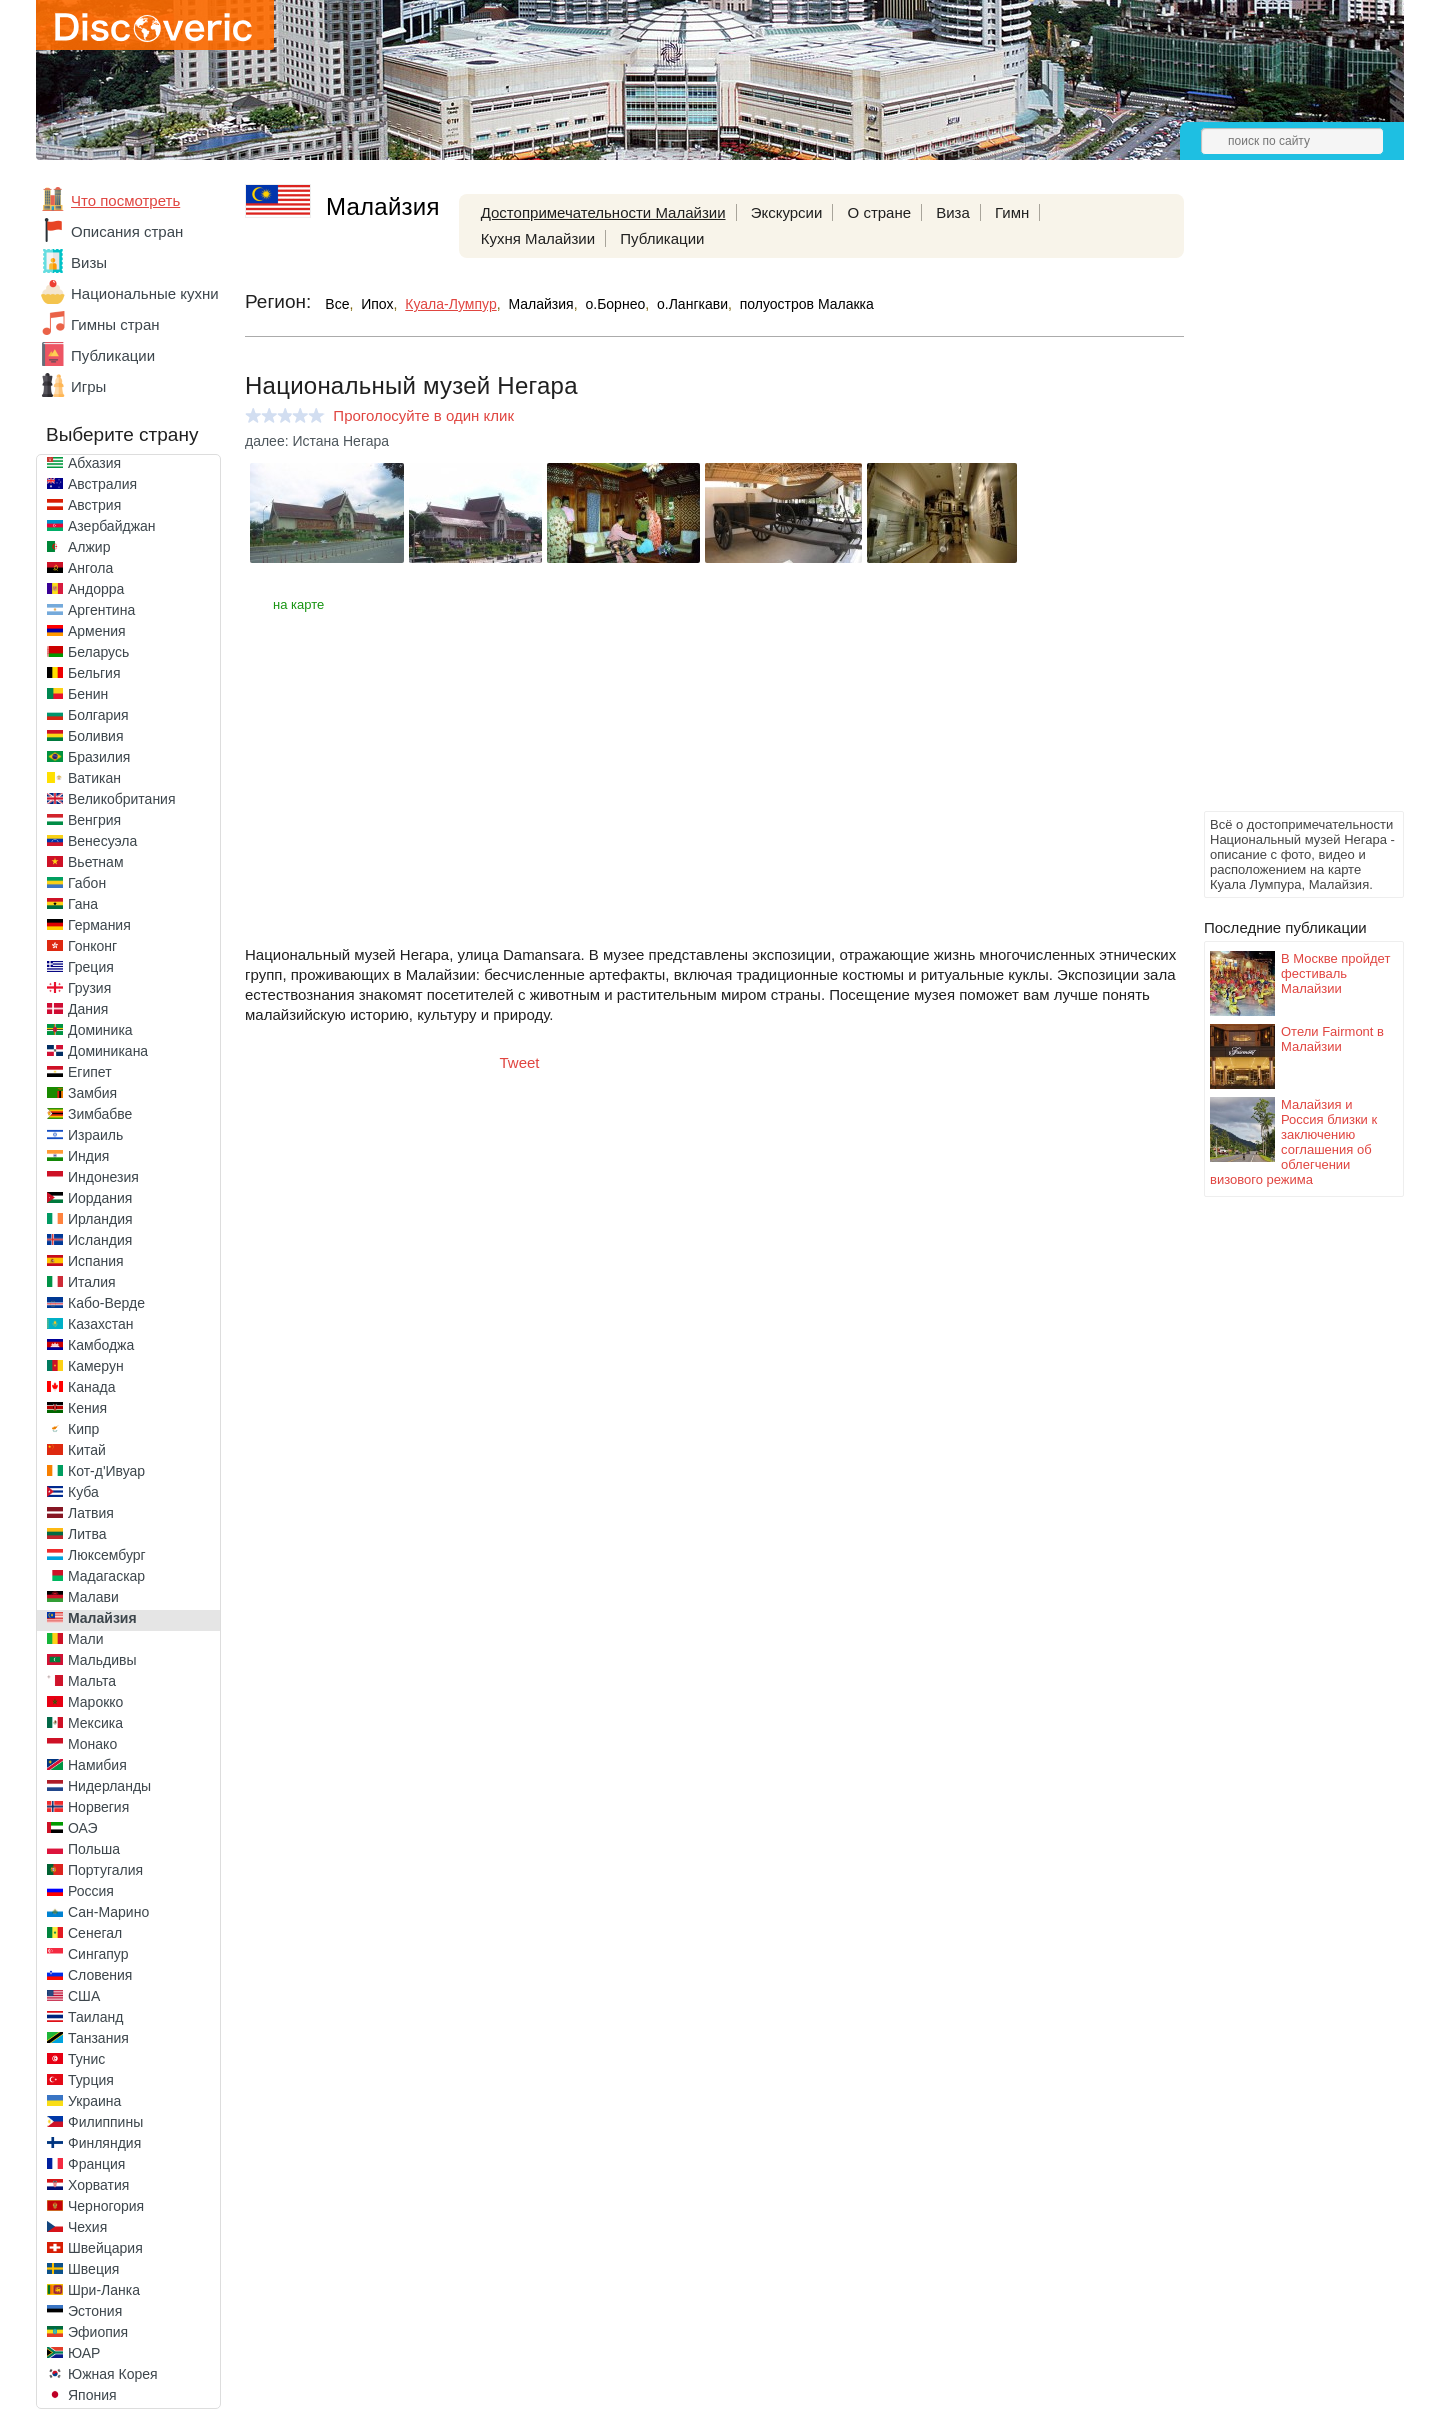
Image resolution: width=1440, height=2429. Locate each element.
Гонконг (92, 946)
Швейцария (105, 2248)
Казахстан (101, 1324)
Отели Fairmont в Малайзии (1332, 1039)
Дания (88, 1009)
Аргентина (101, 610)
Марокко (95, 1702)
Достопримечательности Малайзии (603, 212)
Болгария (98, 715)
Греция (91, 967)
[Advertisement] (1284, 506)
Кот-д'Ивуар (106, 1471)
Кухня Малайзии (538, 238)
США (84, 1996)
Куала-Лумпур (450, 304)
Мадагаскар (106, 1576)
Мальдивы (102, 1660)
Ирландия (100, 1219)
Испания (96, 1261)
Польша (94, 1849)
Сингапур (98, 1954)
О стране (880, 212)
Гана (83, 904)
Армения (97, 631)
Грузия (89, 988)
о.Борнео (615, 304)
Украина (94, 2101)
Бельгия (94, 673)
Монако (92, 1744)
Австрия (94, 505)
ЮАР (84, 2353)
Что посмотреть (125, 200)
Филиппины (105, 2122)
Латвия (91, 1513)
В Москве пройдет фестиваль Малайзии (1335, 973)
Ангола (90, 568)
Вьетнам (96, 862)
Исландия (100, 1240)
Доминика (100, 1030)
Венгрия (94, 820)
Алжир (89, 547)
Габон (87, 883)
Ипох (377, 304)
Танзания (98, 2038)
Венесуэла (102, 841)
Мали (86, 1639)
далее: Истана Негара (317, 441)
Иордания (100, 1198)
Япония (92, 2395)
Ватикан (94, 778)
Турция (91, 2080)
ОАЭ (83, 1828)
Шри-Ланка (104, 2290)
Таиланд (95, 2017)
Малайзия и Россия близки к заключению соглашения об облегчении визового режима (1293, 1142)
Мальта (92, 1681)
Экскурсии (787, 212)
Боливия (96, 736)
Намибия (97, 1765)
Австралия (102, 484)
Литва (87, 1534)
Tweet (520, 1062)
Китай (87, 1450)
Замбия (92, 1093)
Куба (83, 1492)
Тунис (86, 2059)
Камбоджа (101, 1345)
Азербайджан (112, 526)
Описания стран (127, 231)
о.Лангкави (692, 304)
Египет (90, 1072)
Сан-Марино (108, 1912)
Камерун (96, 1366)
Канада (91, 1387)
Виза (953, 212)
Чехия (87, 2227)
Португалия (105, 1870)
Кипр (83, 1429)
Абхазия (94, 463)
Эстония (95, 2311)
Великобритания (122, 799)
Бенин (88, 694)
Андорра (96, 589)
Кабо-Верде (106, 1303)
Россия (91, 1891)
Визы (89, 262)
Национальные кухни (145, 293)
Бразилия (99, 757)
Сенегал (95, 1933)
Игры (88, 386)
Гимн (1012, 212)
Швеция (93, 2269)
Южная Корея (113, 2374)
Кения (87, 1408)
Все (337, 304)
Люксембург (107, 1555)
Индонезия (103, 1177)
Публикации (113, 355)
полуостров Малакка (807, 304)
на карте (298, 604)
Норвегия (98, 1807)
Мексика (95, 1723)
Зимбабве (100, 1114)
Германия (99, 925)
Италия (92, 1282)
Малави (93, 1597)
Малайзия (102, 1618)
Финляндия (104, 2143)
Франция (96, 2164)
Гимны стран (115, 324)
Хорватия (98, 2185)
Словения (100, 1975)
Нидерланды (109, 1786)
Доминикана (108, 1051)
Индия (88, 1156)
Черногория (106, 2206)
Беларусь (98, 652)
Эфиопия (98, 2332)
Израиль (95, 1135)
